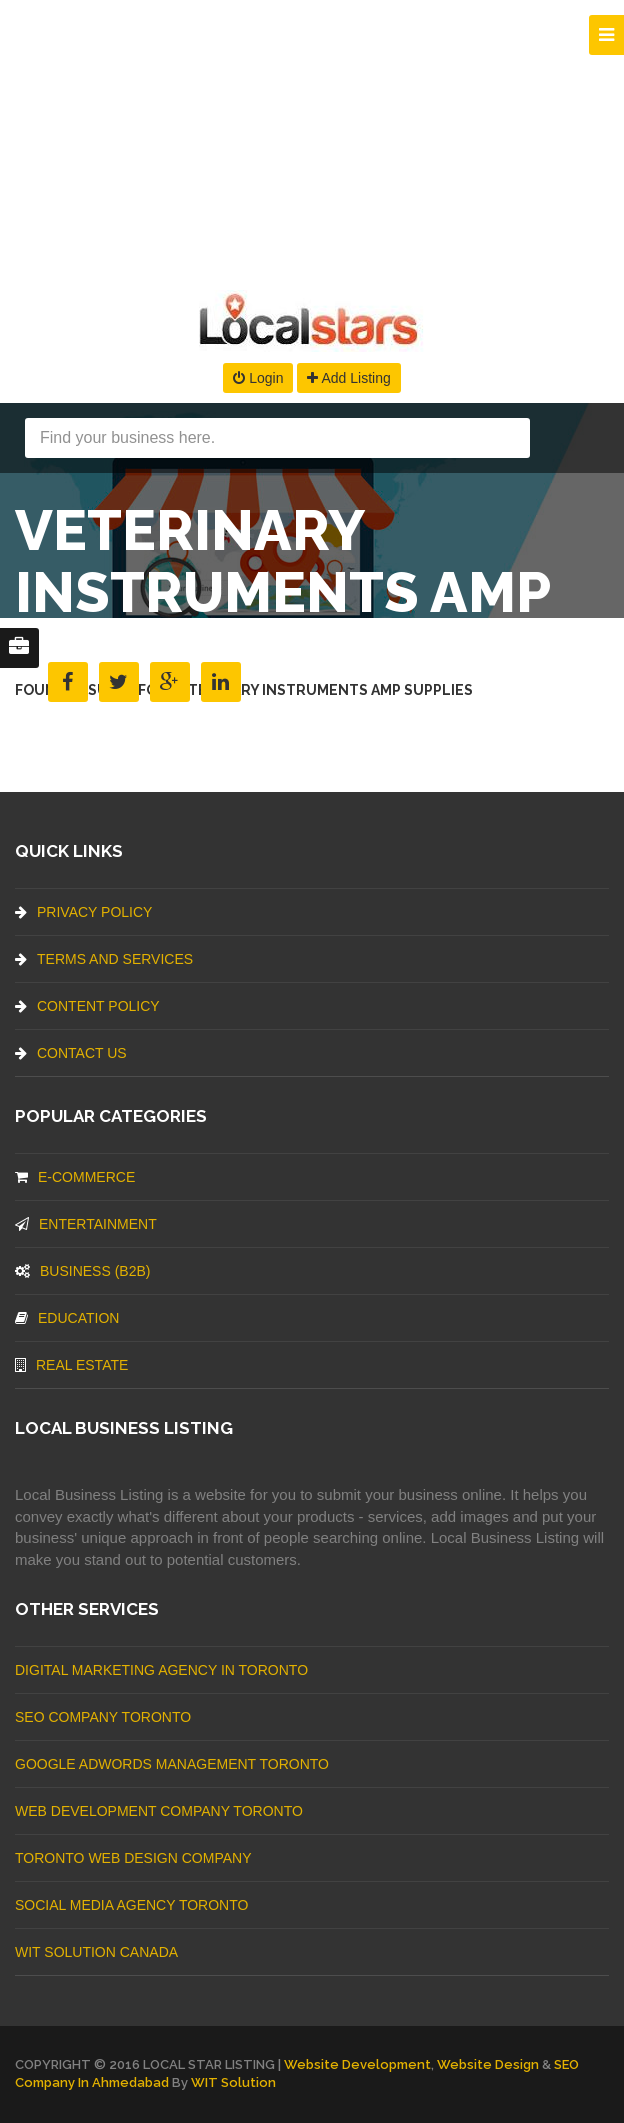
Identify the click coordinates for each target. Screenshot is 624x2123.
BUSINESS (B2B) (82, 1271)
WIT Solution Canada (96, 1952)
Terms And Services (104, 959)
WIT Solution (233, 2082)
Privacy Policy (83, 912)
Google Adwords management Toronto (172, 1764)
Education (67, 1318)
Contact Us (71, 1053)
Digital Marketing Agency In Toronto (161, 1670)
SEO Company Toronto (103, 1717)
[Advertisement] (312, 140)
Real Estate (71, 1365)
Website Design (488, 2064)
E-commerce (75, 1177)
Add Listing (348, 378)
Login (258, 378)
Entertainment (86, 1224)
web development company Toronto (159, 1811)
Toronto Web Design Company (133, 1858)
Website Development (357, 2064)
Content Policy (87, 1006)
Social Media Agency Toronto (131, 1905)
